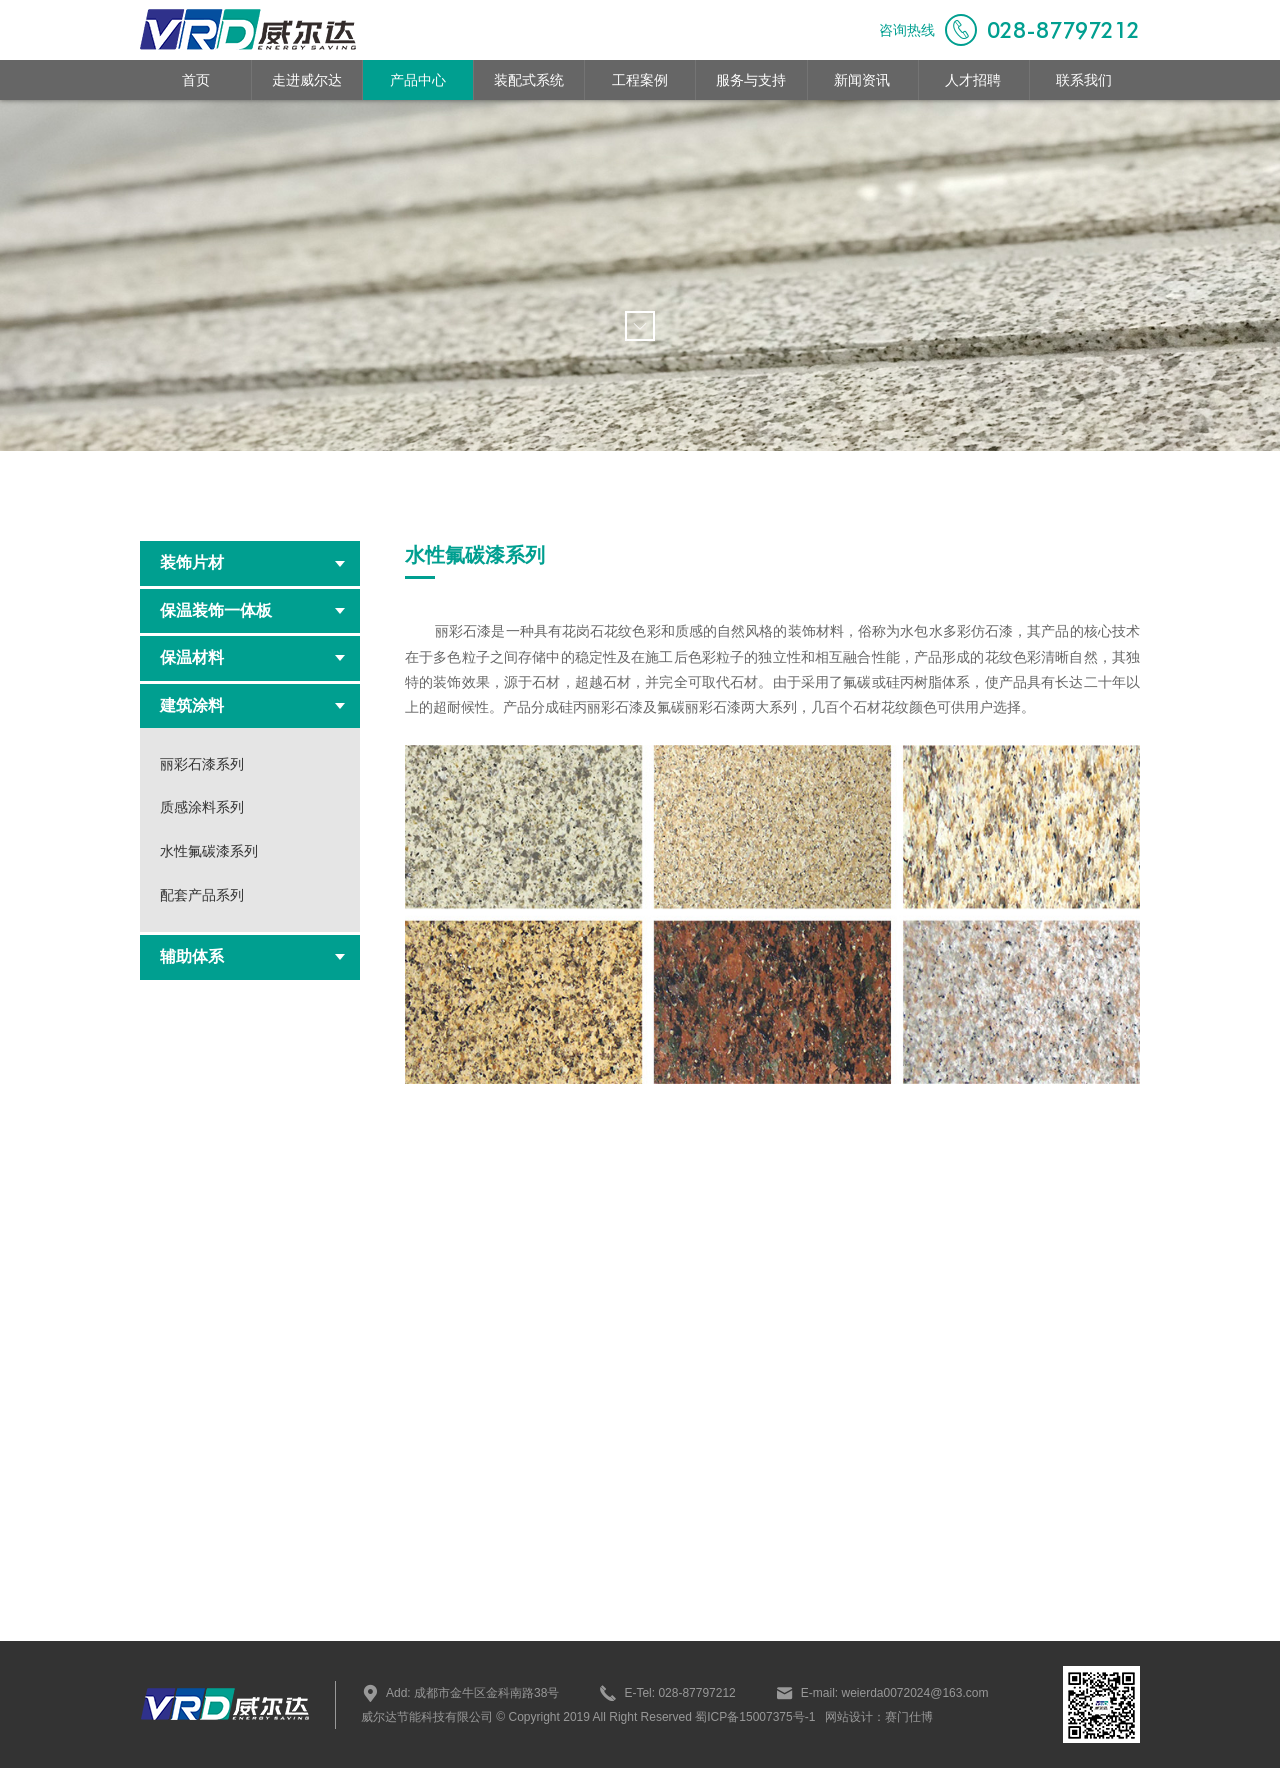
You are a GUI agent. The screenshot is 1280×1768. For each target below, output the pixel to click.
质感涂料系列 (202, 807)
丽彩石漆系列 (202, 764)
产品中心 (418, 80)
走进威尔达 (307, 80)
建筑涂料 (252, 705)
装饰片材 (252, 562)
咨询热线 (1009, 30)
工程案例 (640, 80)
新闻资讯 (862, 80)
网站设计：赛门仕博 (879, 1717)
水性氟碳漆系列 (209, 851)
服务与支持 (751, 80)
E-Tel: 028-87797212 (667, 1693)
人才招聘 (973, 80)
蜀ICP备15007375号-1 (753, 1717)
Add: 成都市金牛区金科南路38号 (460, 1693)
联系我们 (1084, 80)
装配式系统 (529, 80)
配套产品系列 (202, 895)
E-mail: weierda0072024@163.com (882, 1693)
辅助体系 (252, 956)
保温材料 (252, 657)
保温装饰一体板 (252, 610)
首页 (196, 80)
